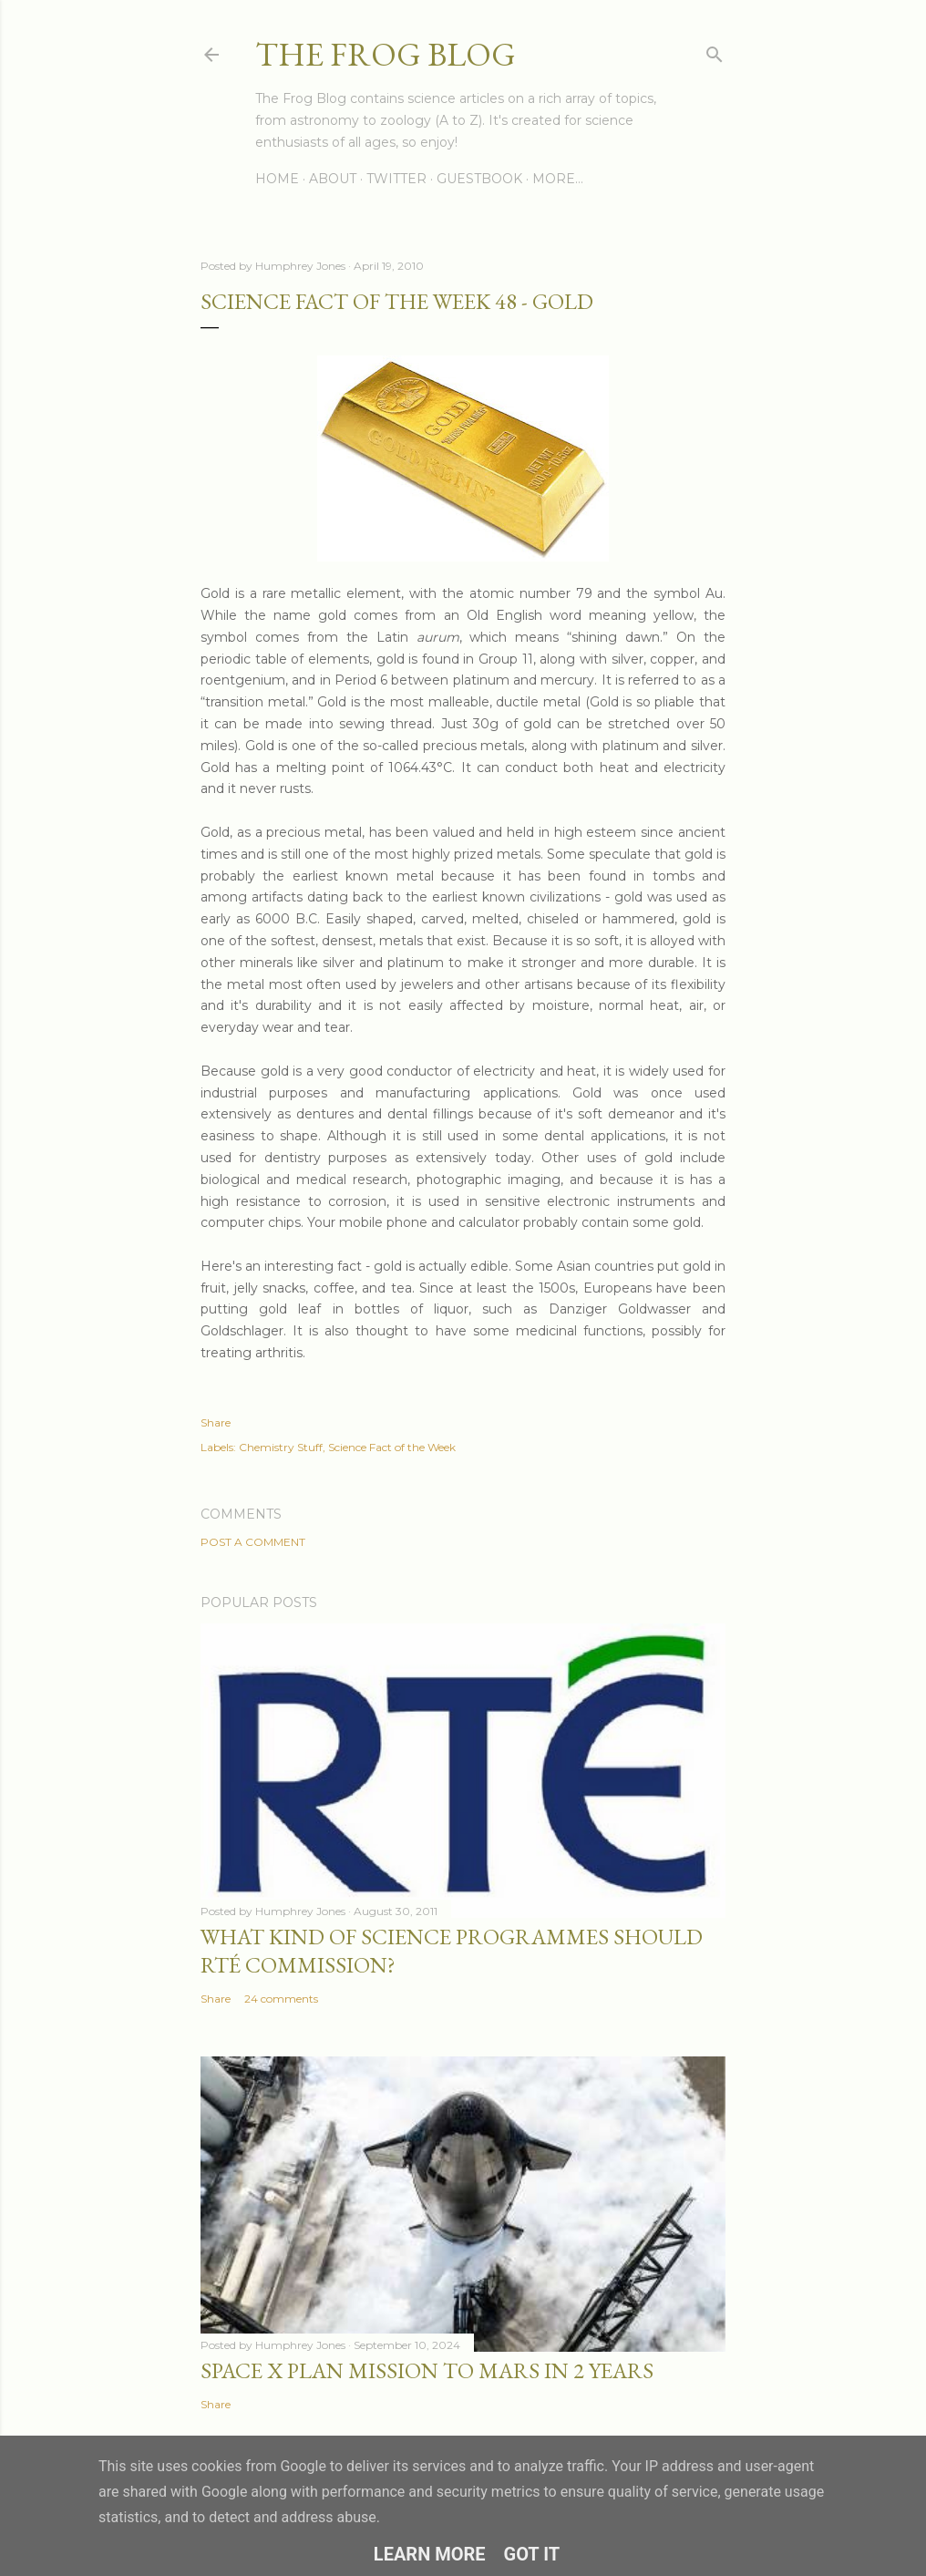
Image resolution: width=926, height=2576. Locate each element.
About (332, 178)
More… (557, 178)
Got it (532, 2554)
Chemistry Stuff (281, 1447)
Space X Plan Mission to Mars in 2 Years (427, 2370)
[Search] (714, 50)
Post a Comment (253, 1542)
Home (277, 178)
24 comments (281, 1998)
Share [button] (216, 1422)
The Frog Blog (385, 54)
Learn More (430, 2554)
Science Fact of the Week (392, 1447)
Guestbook (479, 178)
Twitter (396, 178)
